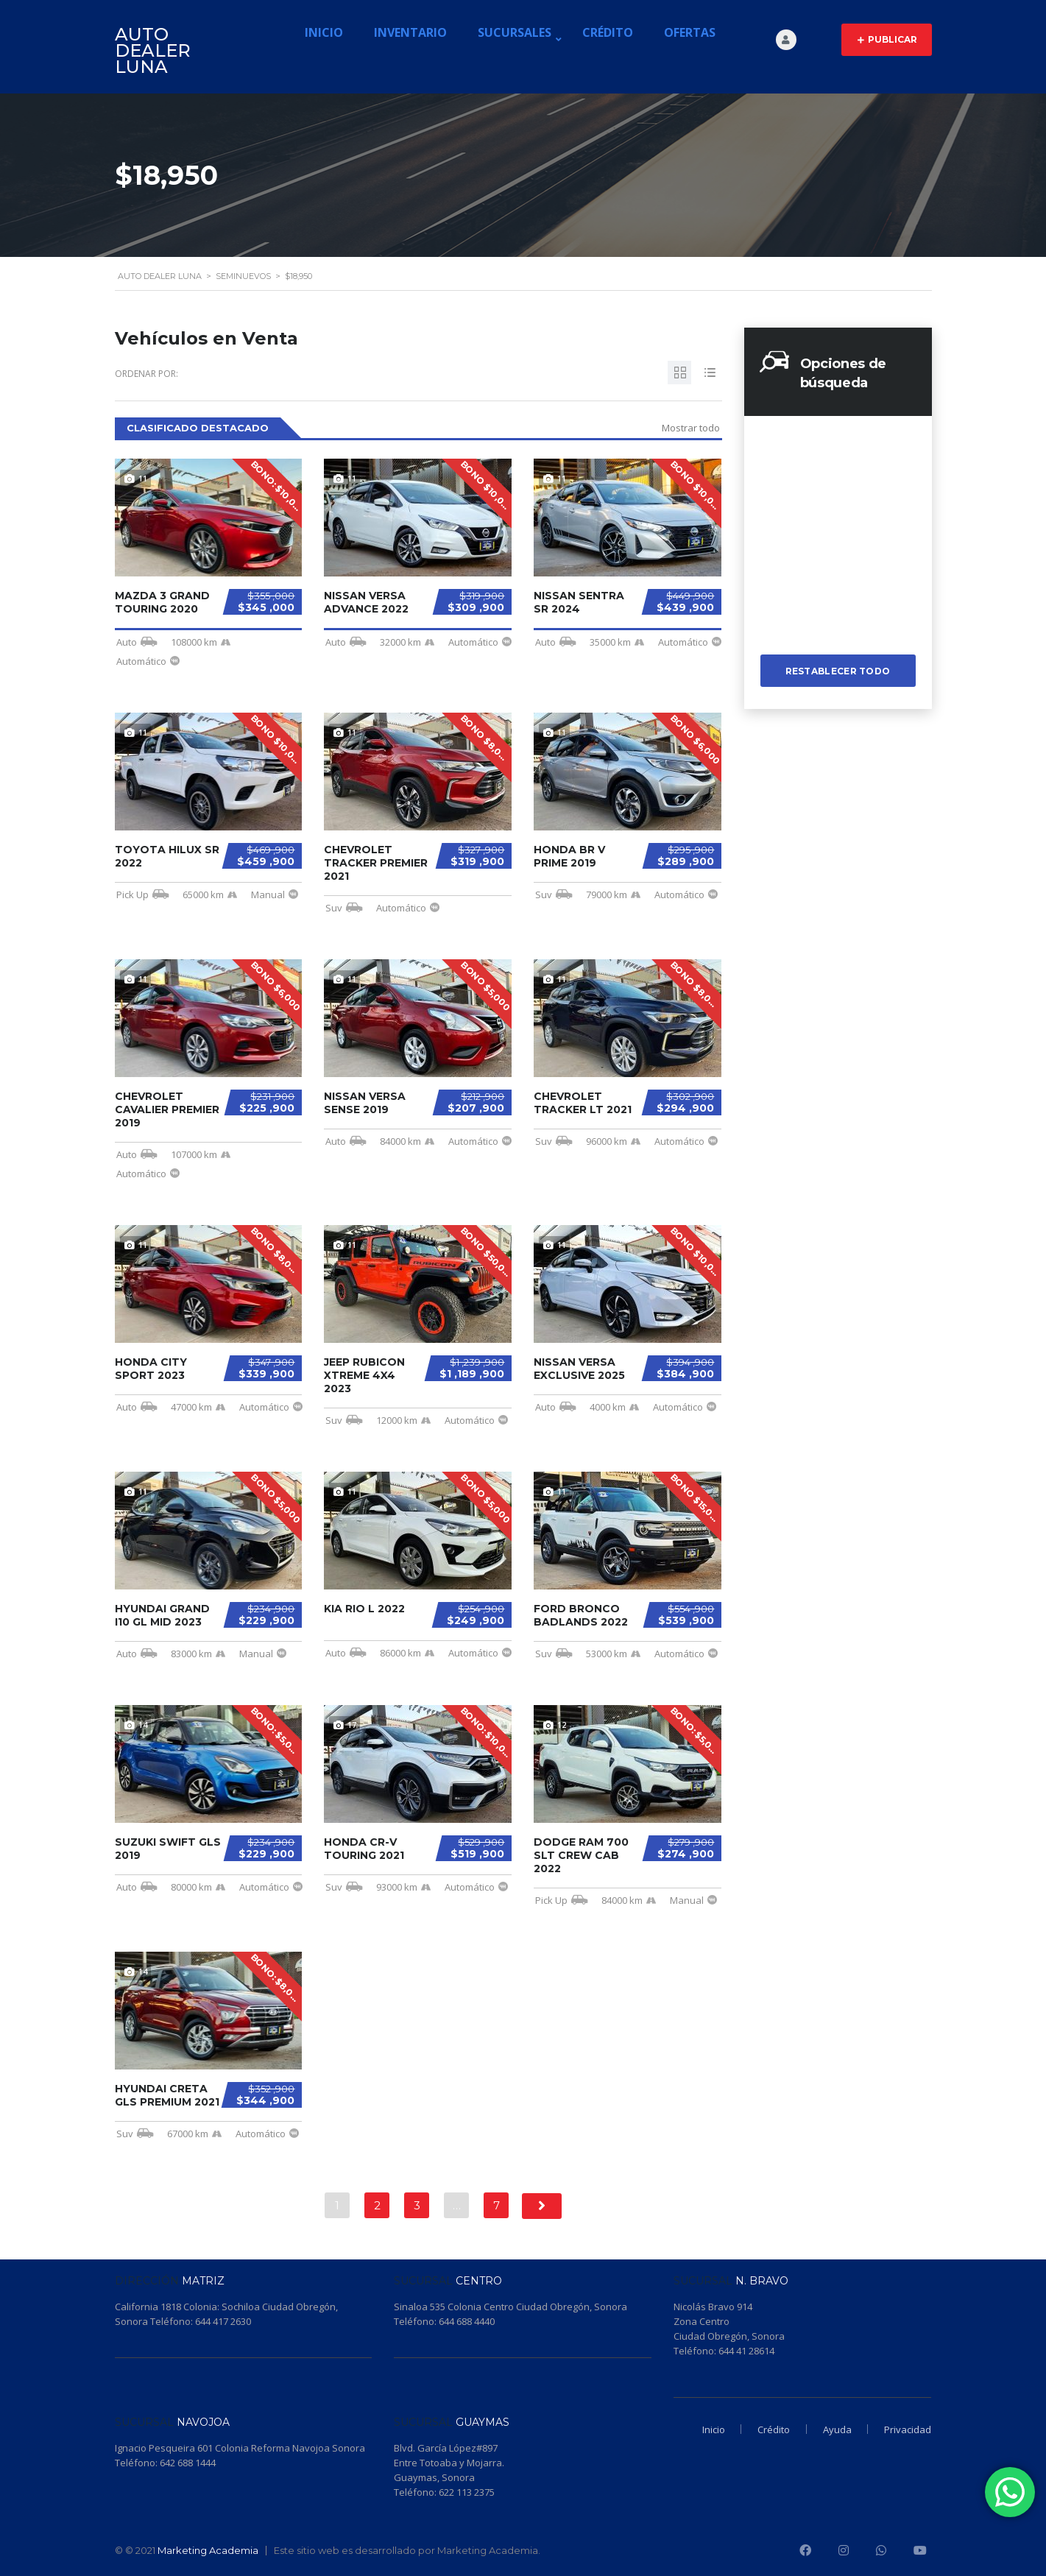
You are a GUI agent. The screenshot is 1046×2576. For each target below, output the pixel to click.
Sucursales (514, 32)
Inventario (410, 32)
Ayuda (834, 2428)
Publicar (887, 39)
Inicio (324, 32)
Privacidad (907, 2428)
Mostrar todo (691, 427)
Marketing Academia (208, 2550)
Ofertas (689, 32)
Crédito (607, 32)
